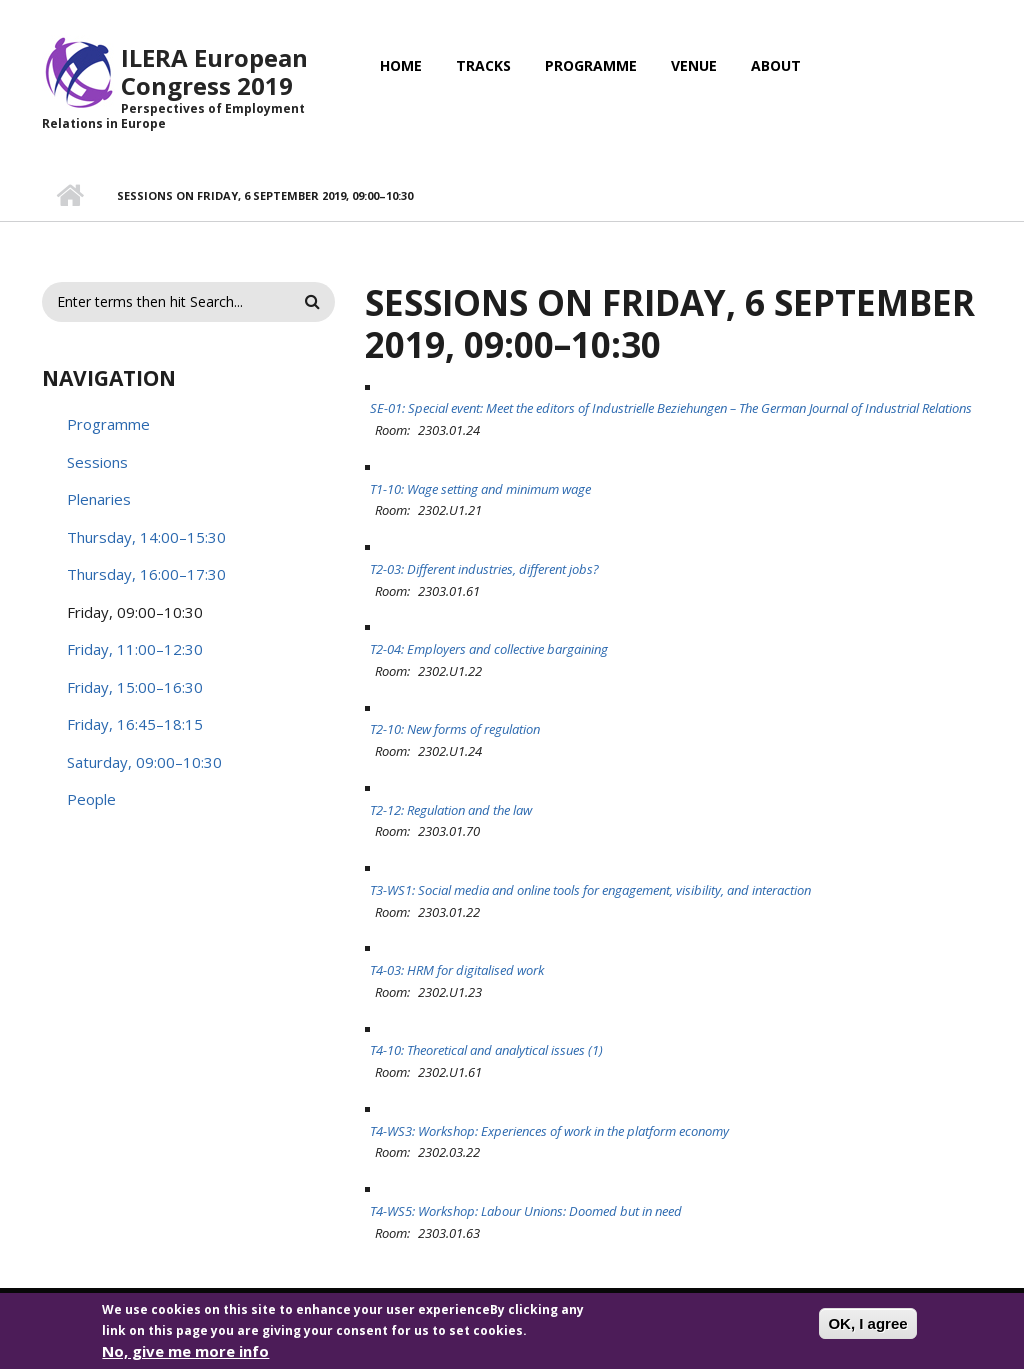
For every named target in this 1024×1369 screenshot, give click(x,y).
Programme (591, 65)
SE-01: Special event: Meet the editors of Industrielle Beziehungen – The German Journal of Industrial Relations (671, 408)
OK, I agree (867, 1331)
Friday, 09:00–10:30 (135, 612)
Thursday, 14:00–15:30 (146, 537)
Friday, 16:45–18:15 (135, 724)
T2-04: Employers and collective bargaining (489, 649)
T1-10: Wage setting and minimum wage (480, 489)
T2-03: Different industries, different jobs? (484, 569)
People (91, 799)
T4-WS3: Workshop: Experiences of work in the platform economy (549, 1131)
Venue (694, 65)
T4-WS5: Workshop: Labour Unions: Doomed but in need (526, 1211)
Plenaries (99, 499)
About (776, 65)
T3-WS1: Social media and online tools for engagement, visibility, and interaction (590, 890)
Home (401, 65)
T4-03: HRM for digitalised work (457, 970)
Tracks (483, 65)
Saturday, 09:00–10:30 (144, 762)
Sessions (97, 462)
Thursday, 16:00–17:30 (146, 574)
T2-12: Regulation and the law (451, 810)
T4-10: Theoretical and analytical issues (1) (486, 1050)
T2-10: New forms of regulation (455, 729)
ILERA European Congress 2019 (214, 71)
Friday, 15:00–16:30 (135, 687)
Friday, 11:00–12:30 (135, 649)
